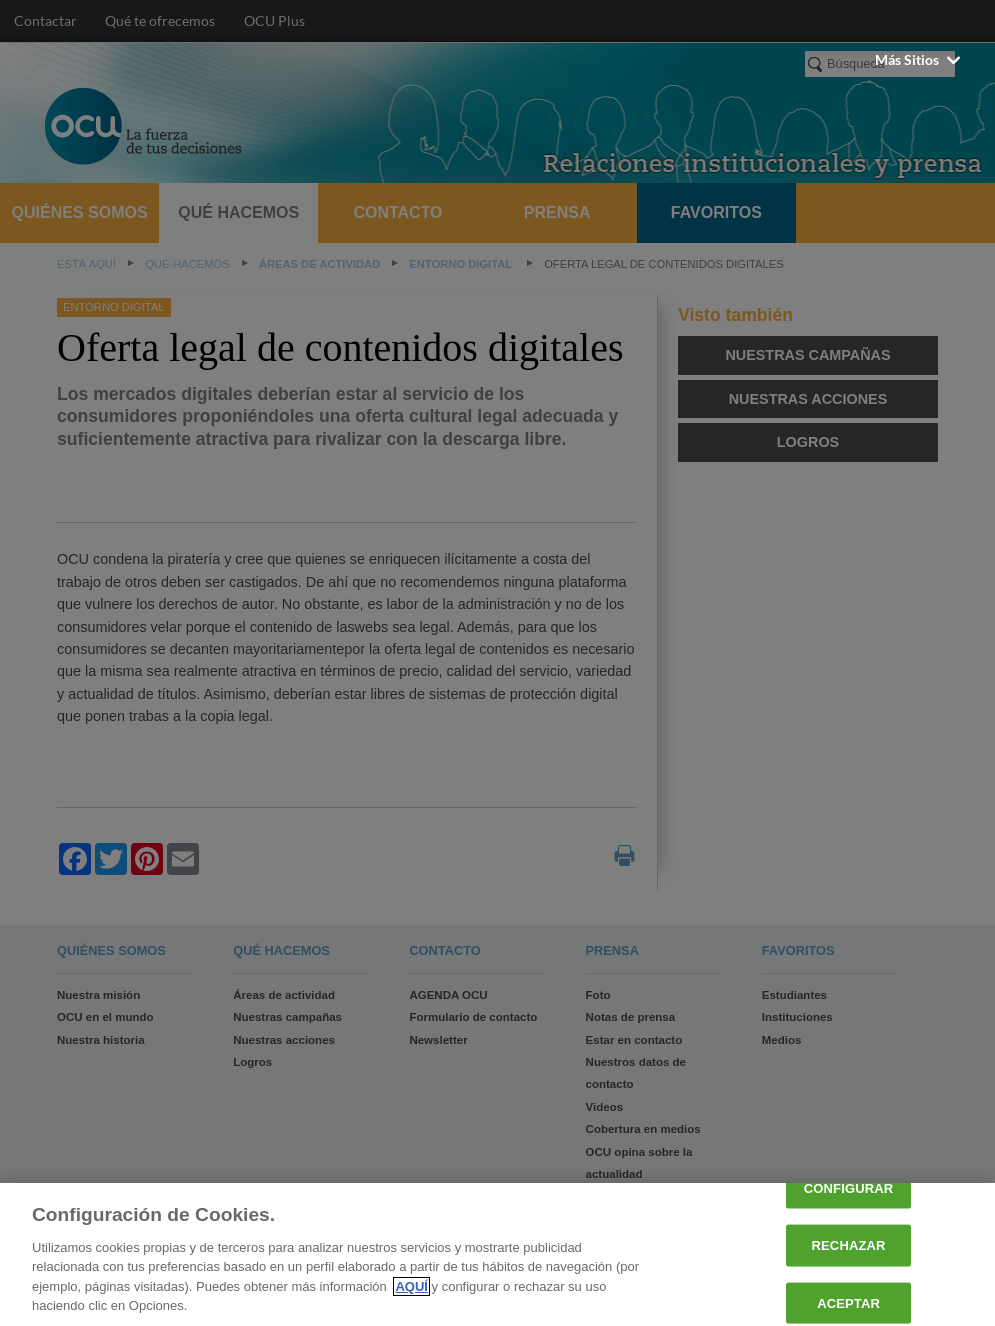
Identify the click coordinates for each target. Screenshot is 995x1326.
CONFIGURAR (848, 1188)
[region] (497, 1254)
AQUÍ (411, 1286)
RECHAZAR (849, 1245)
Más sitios (919, 59)
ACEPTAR (848, 1302)
